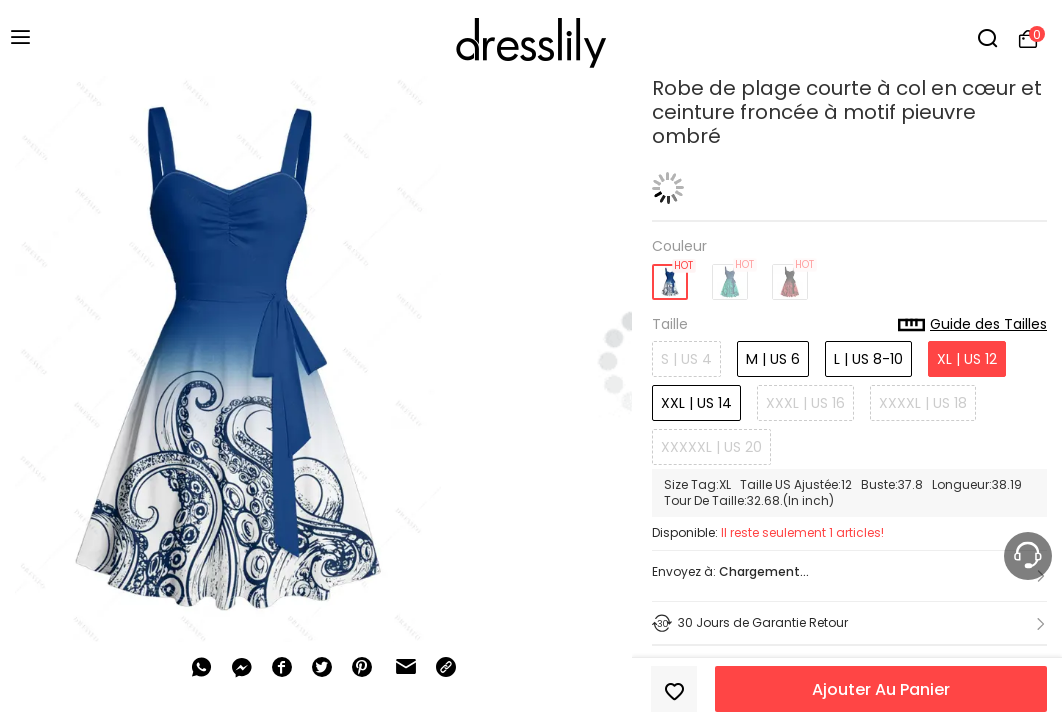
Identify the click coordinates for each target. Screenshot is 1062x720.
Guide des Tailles (972, 325)
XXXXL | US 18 (923, 403)
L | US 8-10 (868, 359)
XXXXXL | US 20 (711, 447)
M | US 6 (773, 359)
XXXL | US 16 (805, 403)
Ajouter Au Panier (881, 689)
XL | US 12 (967, 359)
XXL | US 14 (696, 403)
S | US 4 (686, 359)
